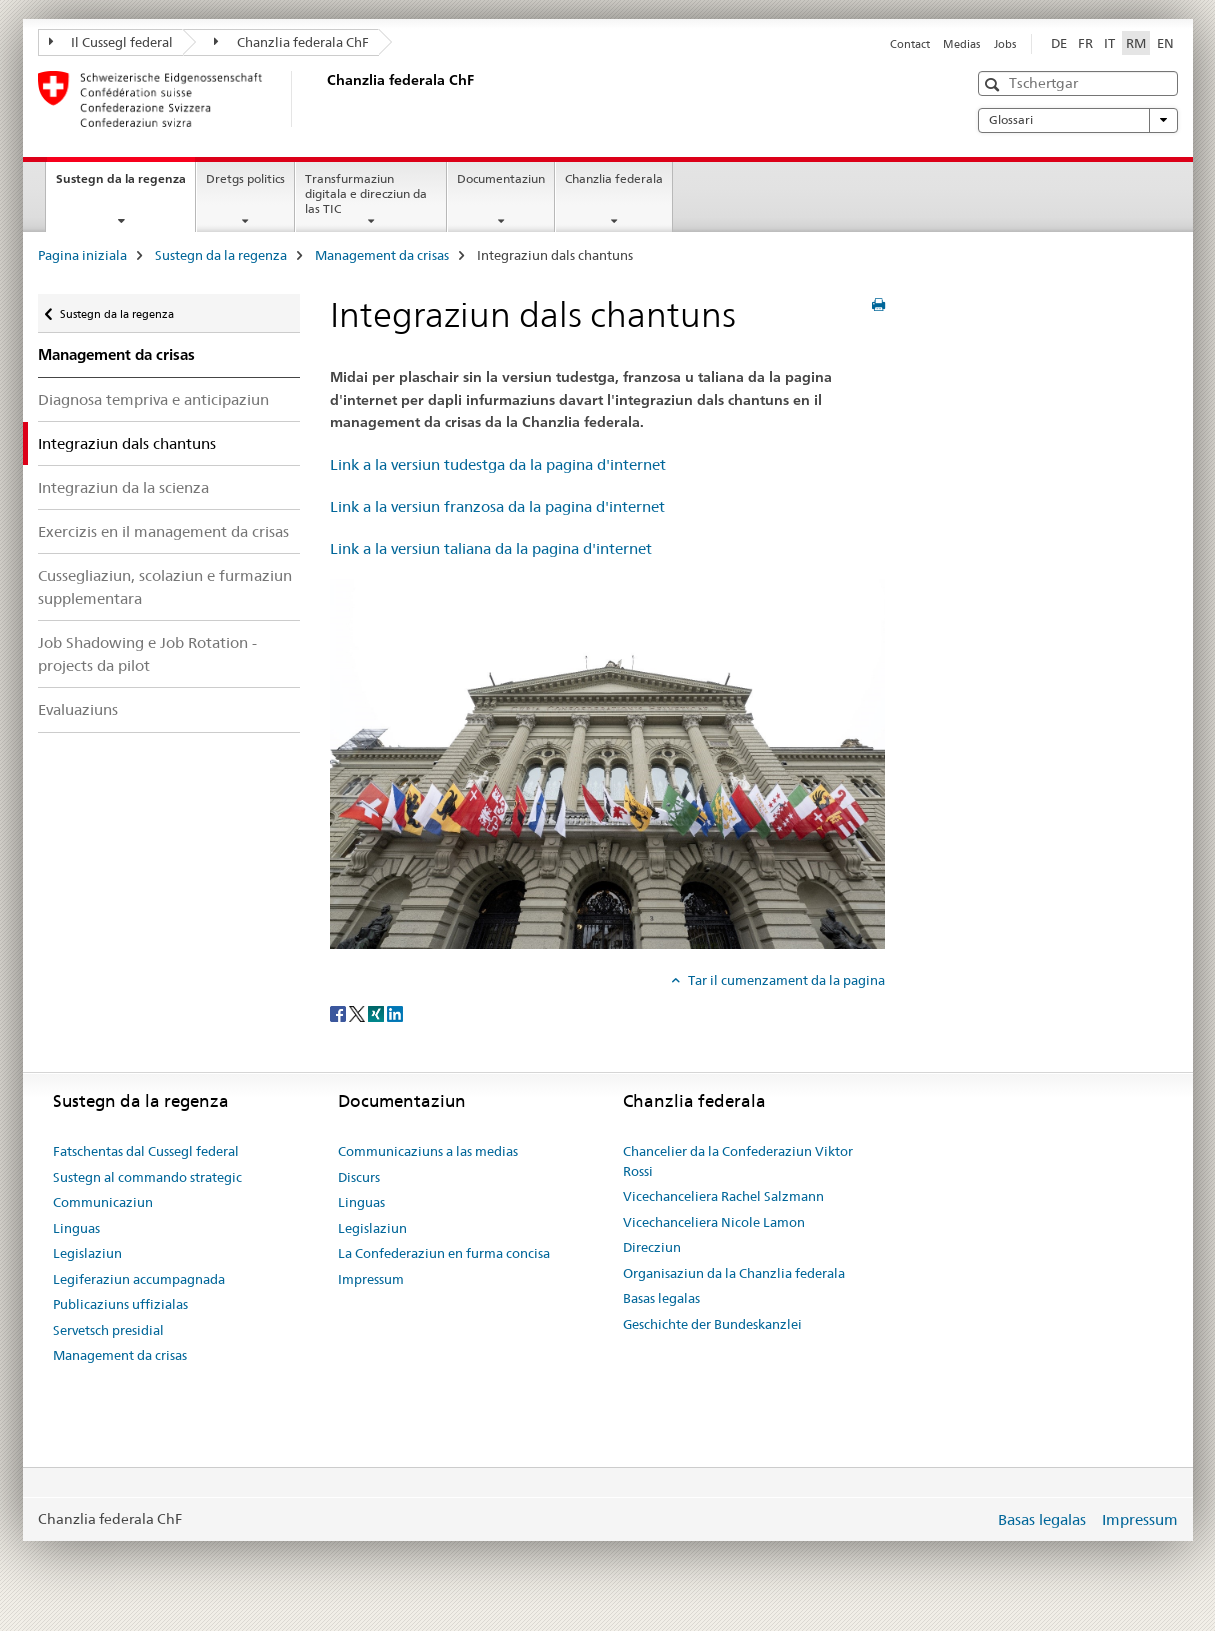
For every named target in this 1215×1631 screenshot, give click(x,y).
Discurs (359, 1177)
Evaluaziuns (78, 709)
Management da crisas (382, 255)
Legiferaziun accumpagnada (139, 1279)
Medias (961, 44)
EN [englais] (1165, 43)
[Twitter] (358, 1013)
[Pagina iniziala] (323, 99)
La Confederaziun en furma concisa (444, 1253)
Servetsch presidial (108, 1330)
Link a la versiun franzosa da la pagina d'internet (497, 506)
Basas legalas (661, 1298)
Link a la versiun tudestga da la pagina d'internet (498, 464)
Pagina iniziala (82, 255)
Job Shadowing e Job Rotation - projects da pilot (147, 654)
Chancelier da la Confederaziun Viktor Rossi (738, 1161)
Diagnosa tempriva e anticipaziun (153, 399)
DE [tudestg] (1059, 43)
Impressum (371, 1279)
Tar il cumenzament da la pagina (785, 980)
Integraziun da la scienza (123, 487)
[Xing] (377, 1013)
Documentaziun (501, 178)
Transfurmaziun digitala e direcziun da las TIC (366, 193)
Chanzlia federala (614, 178)
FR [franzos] (1085, 43)
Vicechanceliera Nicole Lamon (714, 1222)
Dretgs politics (245, 178)
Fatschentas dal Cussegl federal (146, 1151)
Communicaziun (103, 1202)
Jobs (1005, 44)
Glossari (1078, 120)
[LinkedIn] (395, 1013)
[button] (994, 84)
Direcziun (652, 1247)
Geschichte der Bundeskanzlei (712, 1324)
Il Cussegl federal (111, 42)
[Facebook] (339, 1013)
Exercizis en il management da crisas (163, 531)
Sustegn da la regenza (125, 185)
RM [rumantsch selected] (1136, 43)
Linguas (76, 1228)
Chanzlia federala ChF (291, 42)
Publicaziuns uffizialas (120, 1304)
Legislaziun (87, 1253)
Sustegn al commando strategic (147, 1177)
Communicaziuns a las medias (428, 1151)
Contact (910, 44)
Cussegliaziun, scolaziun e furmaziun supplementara (165, 587)
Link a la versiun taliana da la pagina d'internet (491, 548)
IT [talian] (1109, 43)
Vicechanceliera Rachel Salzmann (723, 1196)
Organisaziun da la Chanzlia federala (734, 1273)
